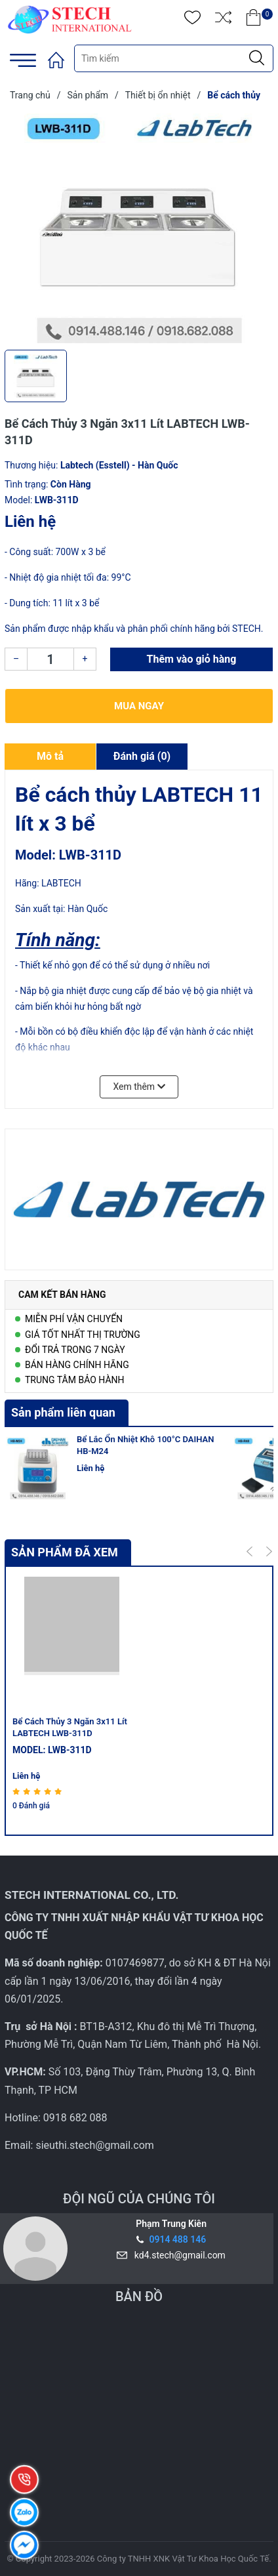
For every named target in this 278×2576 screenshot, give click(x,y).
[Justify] (257, 58)
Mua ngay (139, 706)
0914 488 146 (177, 2239)
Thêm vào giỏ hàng (192, 659)
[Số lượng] (50, 659)
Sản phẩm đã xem (64, 1552)
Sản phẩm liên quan (63, 1412)
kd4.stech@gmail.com (178, 2255)
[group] (139, 228)
